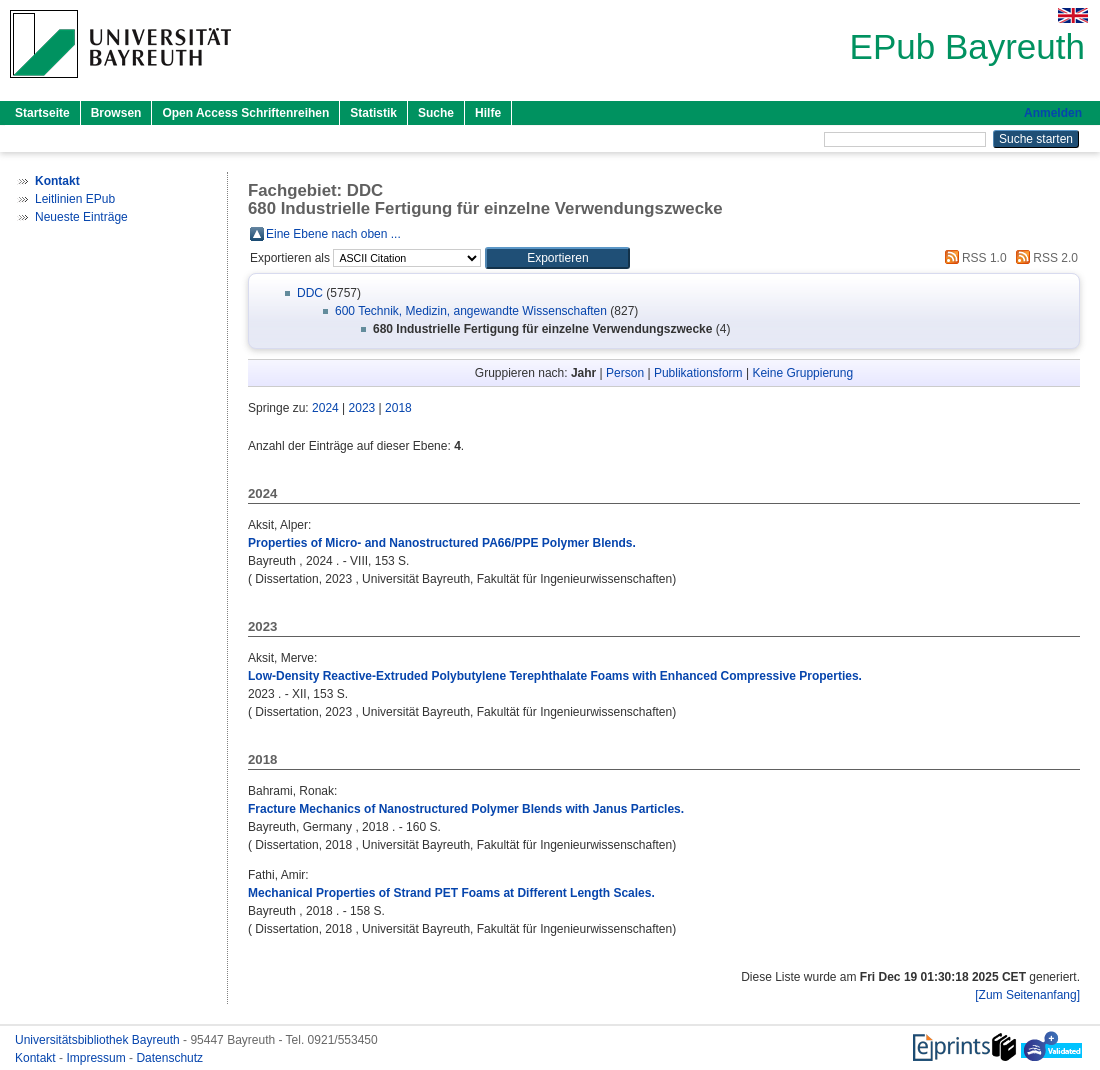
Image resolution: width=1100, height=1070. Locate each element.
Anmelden (1053, 113)
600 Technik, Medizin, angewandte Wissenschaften (471, 311)
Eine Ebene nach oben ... (333, 234)
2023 (362, 408)
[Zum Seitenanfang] (1027, 995)
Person (625, 373)
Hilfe (488, 113)
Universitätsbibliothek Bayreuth (99, 1040)
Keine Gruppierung (802, 373)
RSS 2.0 (1044, 258)
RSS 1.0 (973, 258)
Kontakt (37, 1058)
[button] (557, 258)
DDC (310, 293)
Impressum (97, 1058)
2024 (325, 408)
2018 (398, 408)
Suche (436, 113)
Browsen (116, 113)
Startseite (42, 113)
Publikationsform (698, 373)
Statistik (373, 113)
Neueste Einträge (81, 217)
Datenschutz (169, 1058)
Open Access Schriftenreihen (245, 113)
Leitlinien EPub (75, 199)
